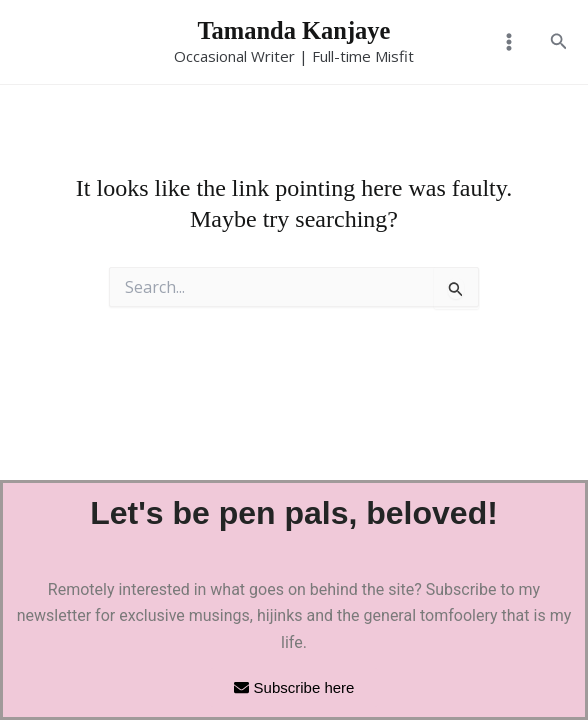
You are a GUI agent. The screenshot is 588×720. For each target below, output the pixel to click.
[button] (559, 43)
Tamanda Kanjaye (294, 31)
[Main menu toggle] (508, 43)
